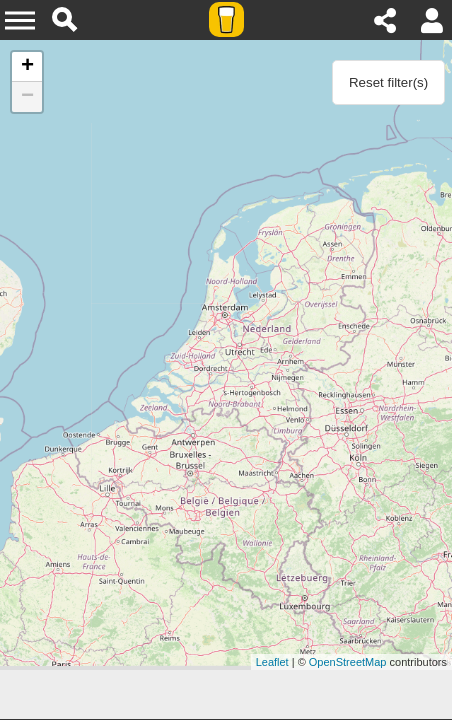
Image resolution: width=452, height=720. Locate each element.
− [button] (27, 97)
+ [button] (27, 67)
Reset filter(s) (388, 82)
